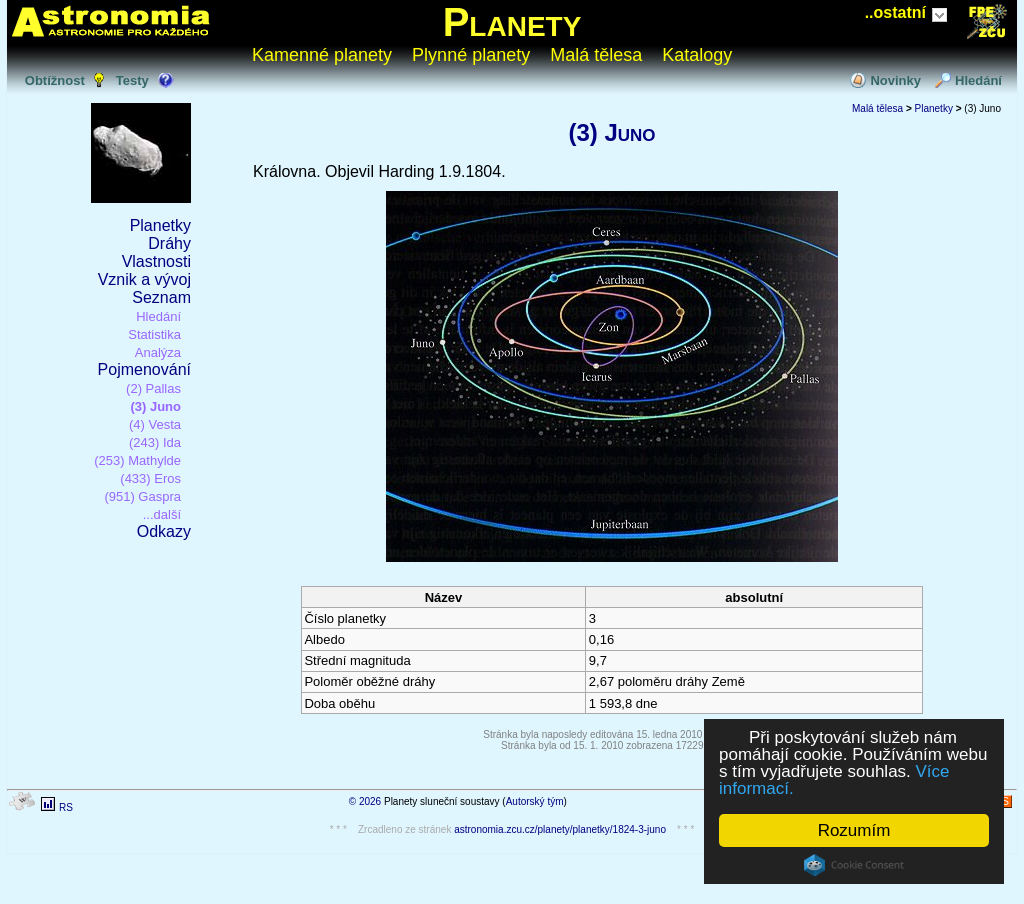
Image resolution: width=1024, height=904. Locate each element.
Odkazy (164, 531)
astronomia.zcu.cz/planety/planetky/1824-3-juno (560, 829)
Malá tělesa (596, 55)
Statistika (154, 334)
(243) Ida (155, 442)
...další (162, 514)
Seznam (161, 297)
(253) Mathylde (137, 460)
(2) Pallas (153, 388)
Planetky (160, 225)
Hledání (978, 80)
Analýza (158, 352)
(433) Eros (150, 478)
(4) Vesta (155, 424)
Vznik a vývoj (144, 279)
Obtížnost (55, 80)
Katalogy (697, 55)
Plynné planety (471, 55)
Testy (132, 80)
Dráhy (169, 243)
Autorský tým (535, 801)
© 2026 (365, 801)
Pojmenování (144, 369)
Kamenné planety (322, 55)
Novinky (895, 80)
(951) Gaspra (142, 496)
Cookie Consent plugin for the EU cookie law (854, 865)
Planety (512, 22)
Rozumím (854, 830)
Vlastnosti (156, 261)
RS (66, 807)
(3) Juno (155, 406)
